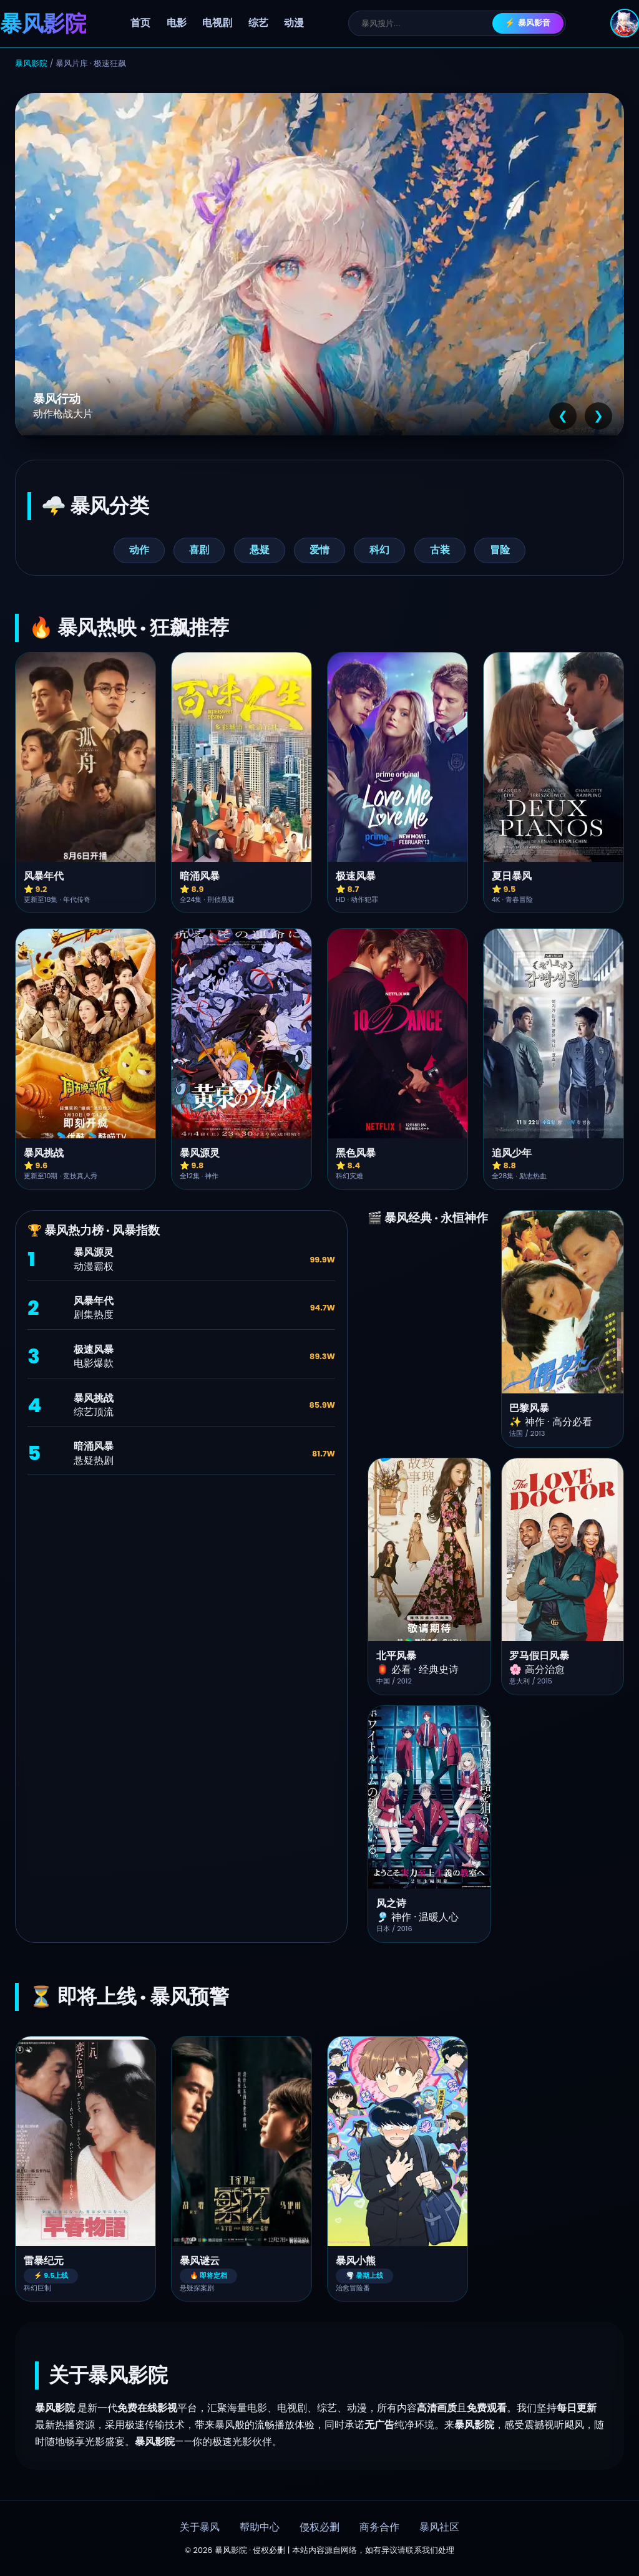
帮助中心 (260, 2527)
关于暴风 (200, 2527)
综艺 (258, 23)
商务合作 (379, 2527)
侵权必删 (319, 2527)
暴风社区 (439, 2527)
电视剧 (217, 23)
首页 (140, 23)
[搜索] (426, 23)
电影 (177, 23)
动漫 (294, 23)
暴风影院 (31, 63)
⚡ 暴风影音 (527, 22)
